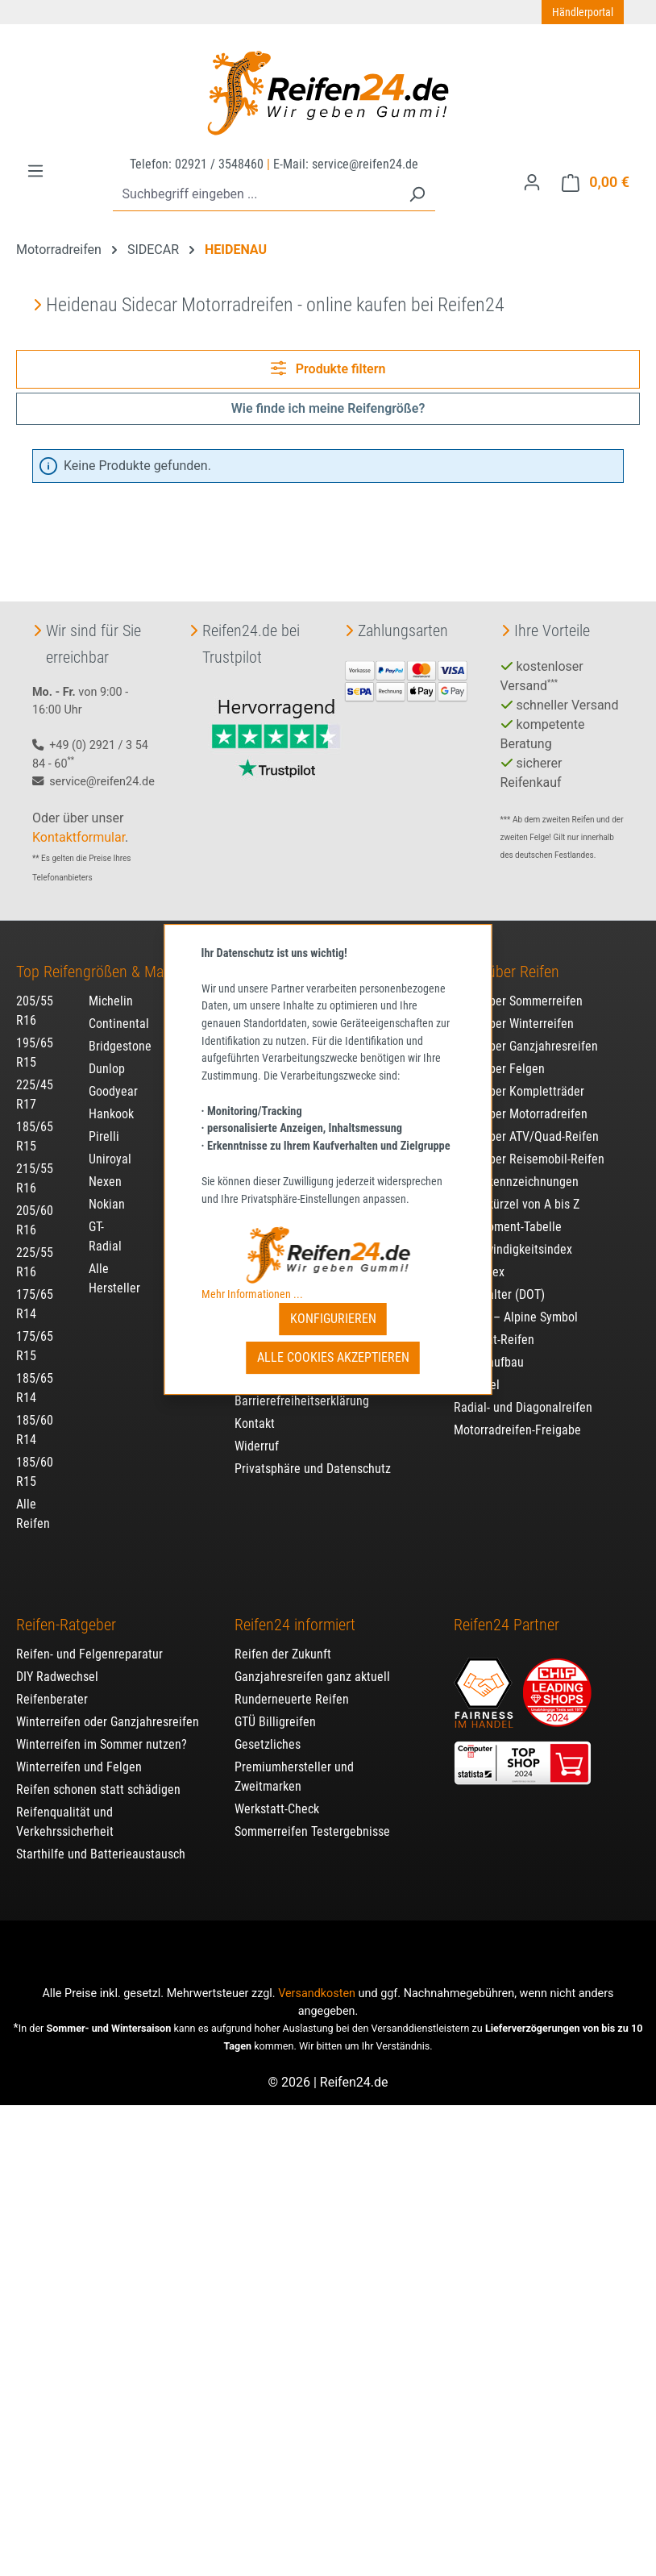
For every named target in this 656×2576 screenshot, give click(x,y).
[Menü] (35, 171)
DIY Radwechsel (57, 1659)
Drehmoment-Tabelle (508, 1209)
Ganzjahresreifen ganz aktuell (312, 1659)
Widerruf (257, 1429)
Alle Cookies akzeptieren (333, 1357)
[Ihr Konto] (532, 182)
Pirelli (104, 1119)
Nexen (105, 1164)
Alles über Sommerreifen (518, 984)
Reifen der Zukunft (283, 1637)
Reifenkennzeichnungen (516, 1164)
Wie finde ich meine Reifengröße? (328, 408)
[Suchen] (416, 194)
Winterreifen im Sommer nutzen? (101, 1727)
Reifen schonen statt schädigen (98, 1772)
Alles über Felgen (499, 1051)
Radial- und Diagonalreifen (523, 1390)
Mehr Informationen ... (252, 1294)
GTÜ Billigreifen (275, 1704)
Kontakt (255, 1406)
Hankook (111, 1097)
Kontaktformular (78, 820)
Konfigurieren (333, 1318)
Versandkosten (316, 1976)
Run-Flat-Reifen (494, 1322)
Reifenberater (52, 1682)
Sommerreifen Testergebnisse (312, 1814)
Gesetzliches (268, 1727)
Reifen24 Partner (506, 1607)
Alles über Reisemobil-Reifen (529, 1142)
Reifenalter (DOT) (499, 1277)
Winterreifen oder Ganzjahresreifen (107, 1704)
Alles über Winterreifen (514, 1006)
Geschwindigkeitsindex (513, 1232)
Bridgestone (120, 1029)
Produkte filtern (328, 368)
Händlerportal (582, 12)
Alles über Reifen (506, 954)
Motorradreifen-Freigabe (517, 1413)
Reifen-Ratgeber (66, 1607)
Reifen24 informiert (295, 1607)
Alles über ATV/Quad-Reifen (526, 1119)
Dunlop (107, 1051)
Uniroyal (110, 1142)
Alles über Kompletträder (519, 1074)
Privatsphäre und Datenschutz (313, 1451)
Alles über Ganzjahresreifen (526, 1029)
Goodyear (113, 1074)
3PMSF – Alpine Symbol (516, 1300)
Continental (119, 1006)
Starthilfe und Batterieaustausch (100, 1837)
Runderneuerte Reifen (292, 1682)
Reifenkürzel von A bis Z (516, 1187)
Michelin (111, 984)
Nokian (107, 1187)
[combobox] (256, 194)
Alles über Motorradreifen (520, 1097)
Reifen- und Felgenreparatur (89, 1637)
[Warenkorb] (595, 182)
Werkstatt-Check (277, 1792)
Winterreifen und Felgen (79, 1750)
